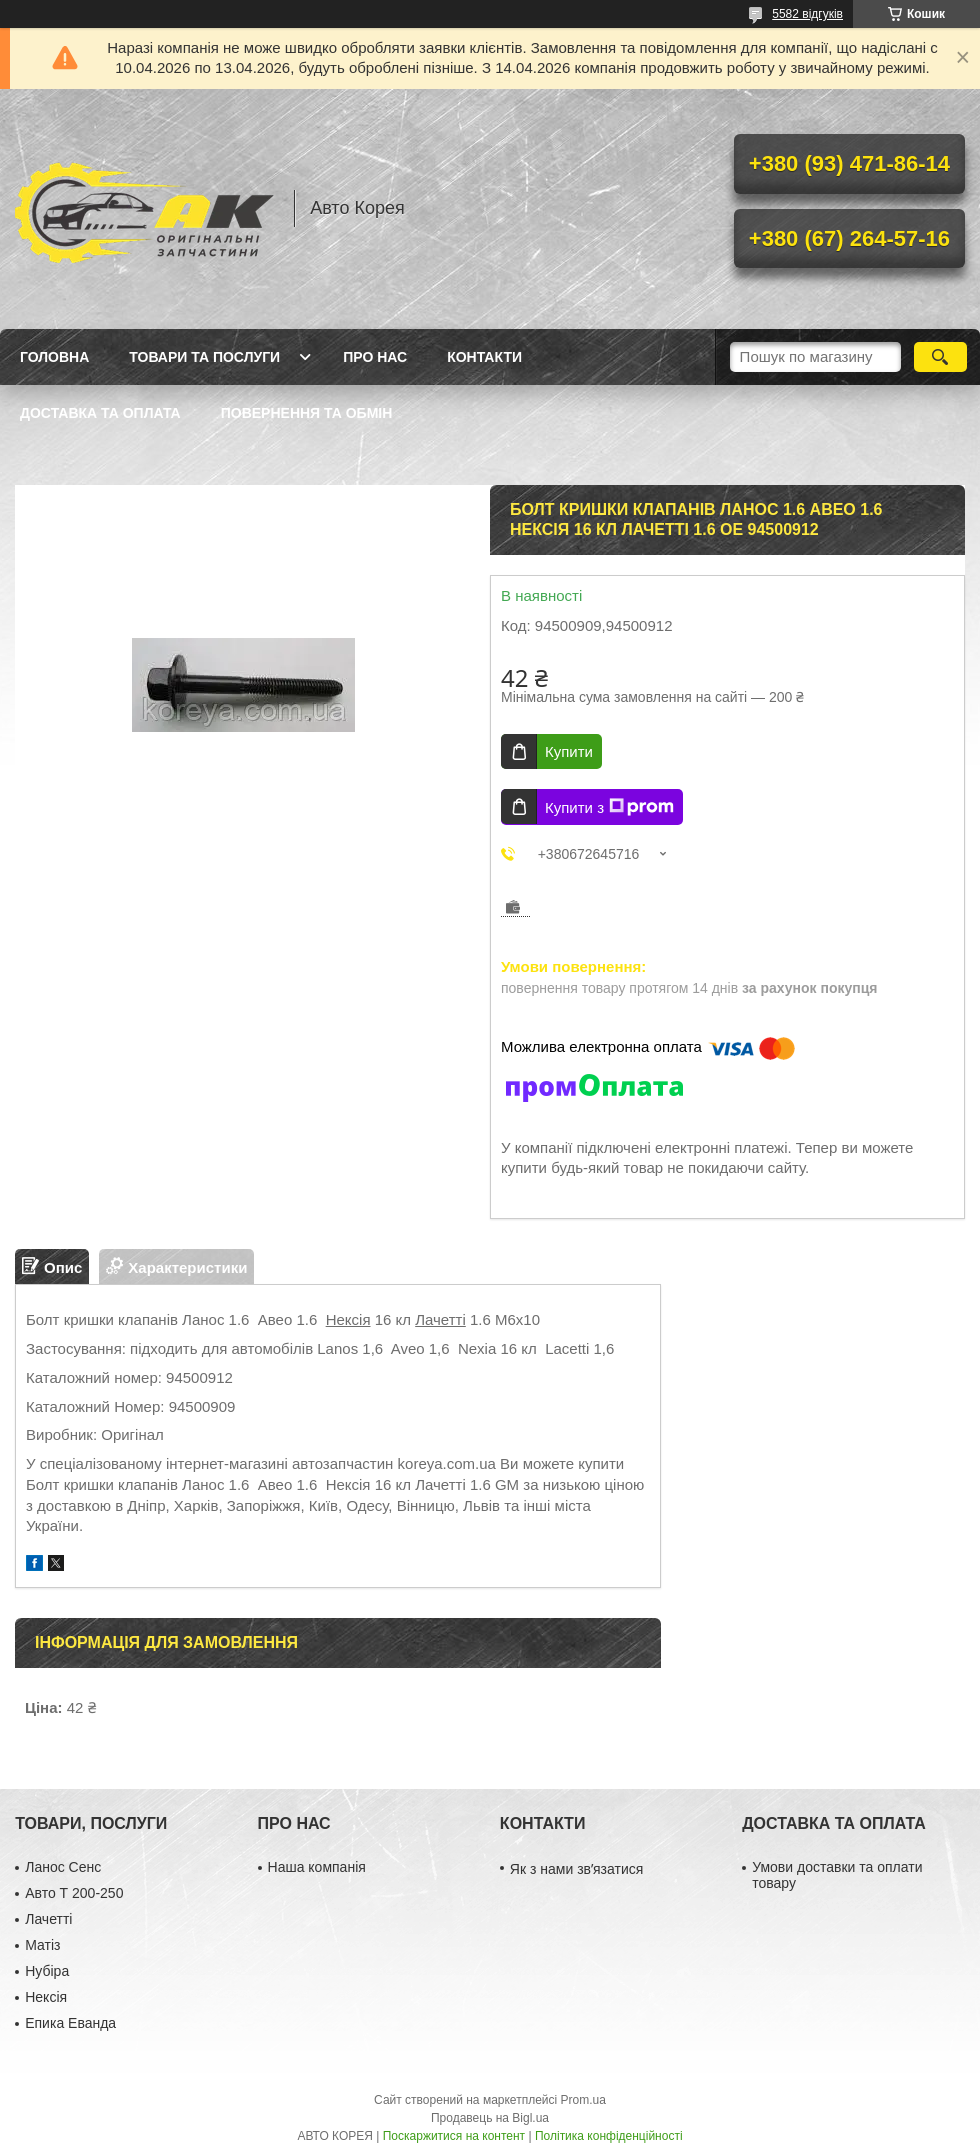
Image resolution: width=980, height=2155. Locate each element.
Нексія (348, 1319)
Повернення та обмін (307, 413)
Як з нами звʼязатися (576, 1869)
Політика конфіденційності (609, 2136)
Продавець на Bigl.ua (490, 2118)
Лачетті (440, 1319)
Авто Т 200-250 (74, 1893)
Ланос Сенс (63, 1867)
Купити (569, 751)
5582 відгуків (807, 14)
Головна (54, 357)
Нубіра (47, 1971)
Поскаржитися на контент (454, 2136)
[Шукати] (940, 357)
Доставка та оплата (100, 413)
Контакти (484, 357)
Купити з (609, 807)
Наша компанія (317, 1867)
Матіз (42, 1945)
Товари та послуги (204, 357)
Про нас (375, 357)
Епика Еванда (70, 2023)
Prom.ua (583, 2100)
